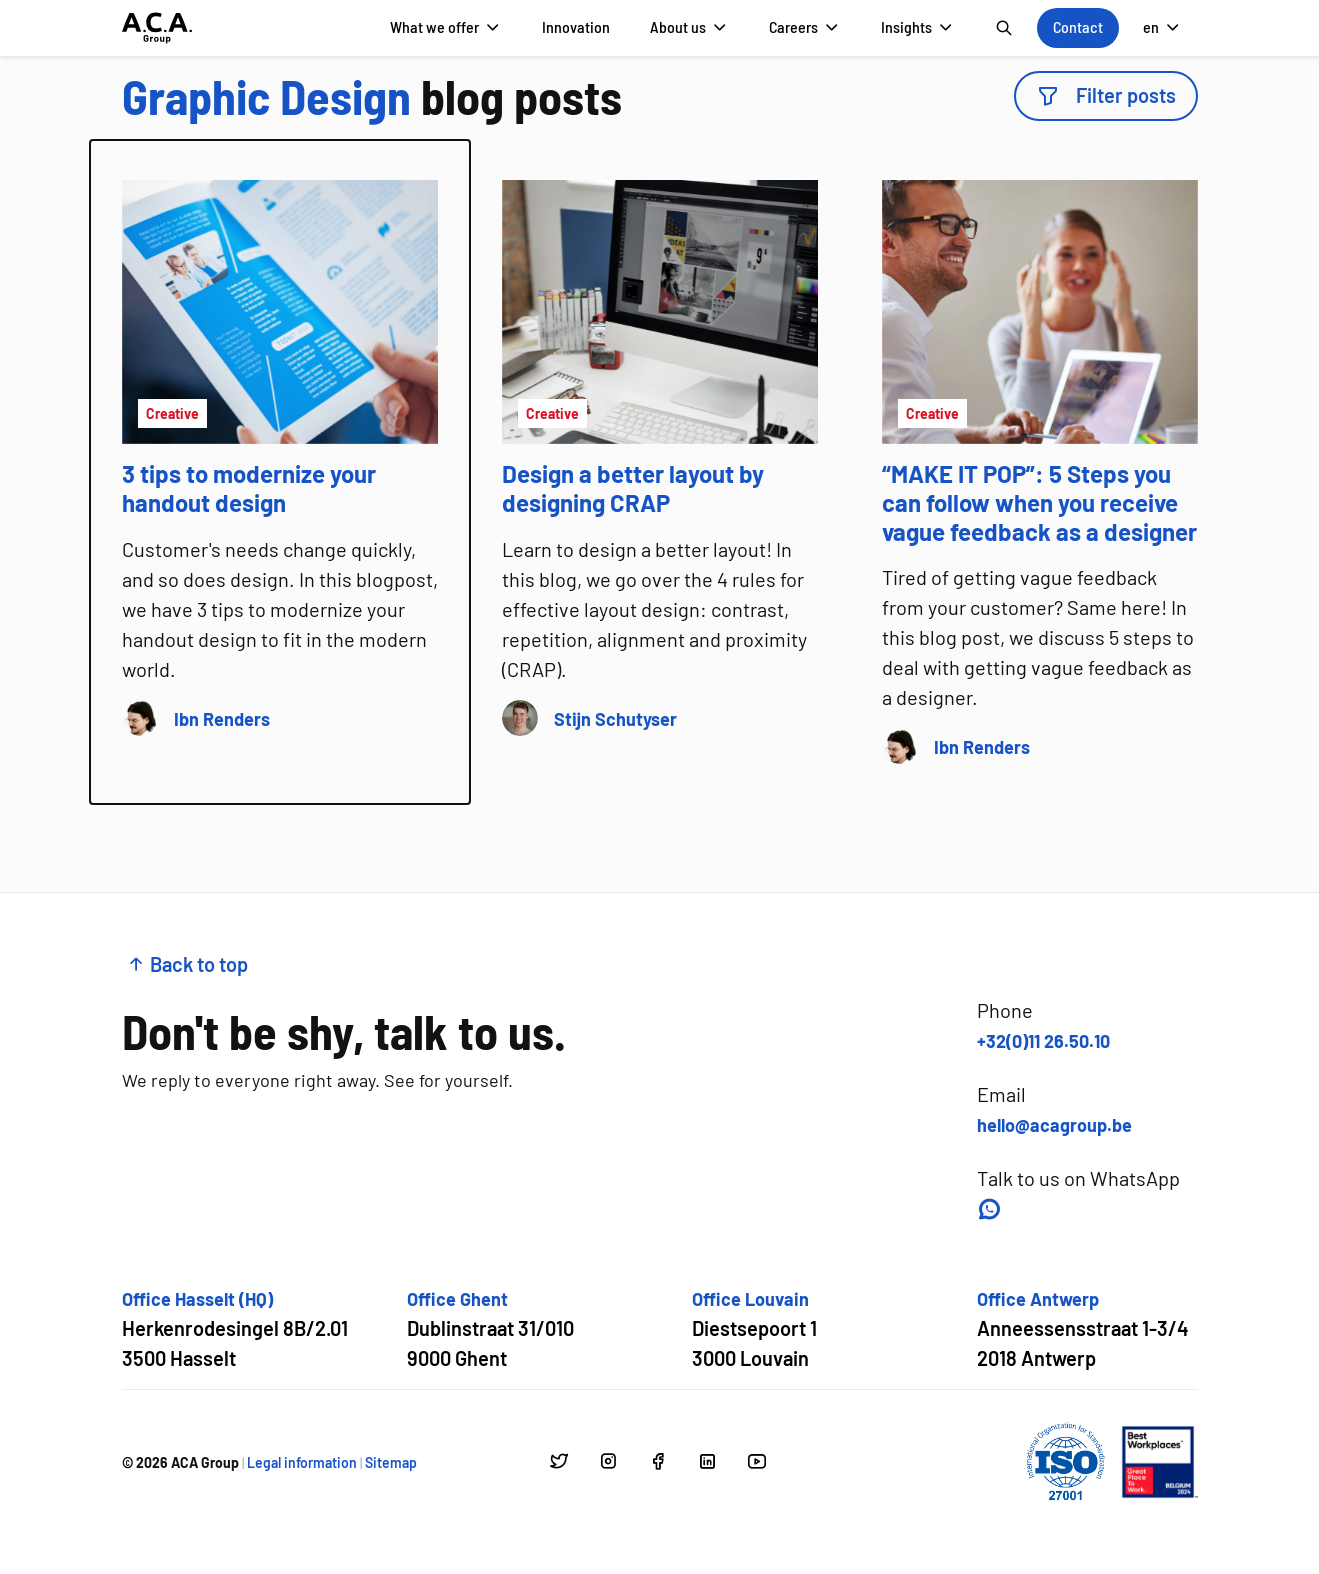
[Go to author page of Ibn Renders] (222, 718)
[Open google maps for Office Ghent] (490, 1329)
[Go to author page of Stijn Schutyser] (615, 718)
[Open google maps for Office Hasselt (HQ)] (235, 1329)
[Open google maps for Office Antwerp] (1083, 1329)
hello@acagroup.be (1054, 1125)
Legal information (302, 1462)
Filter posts (1106, 95)
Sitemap (391, 1462)
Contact (1078, 26)
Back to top (187, 964)
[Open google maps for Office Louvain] (754, 1329)
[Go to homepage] (157, 28)
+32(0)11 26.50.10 (1043, 1041)
